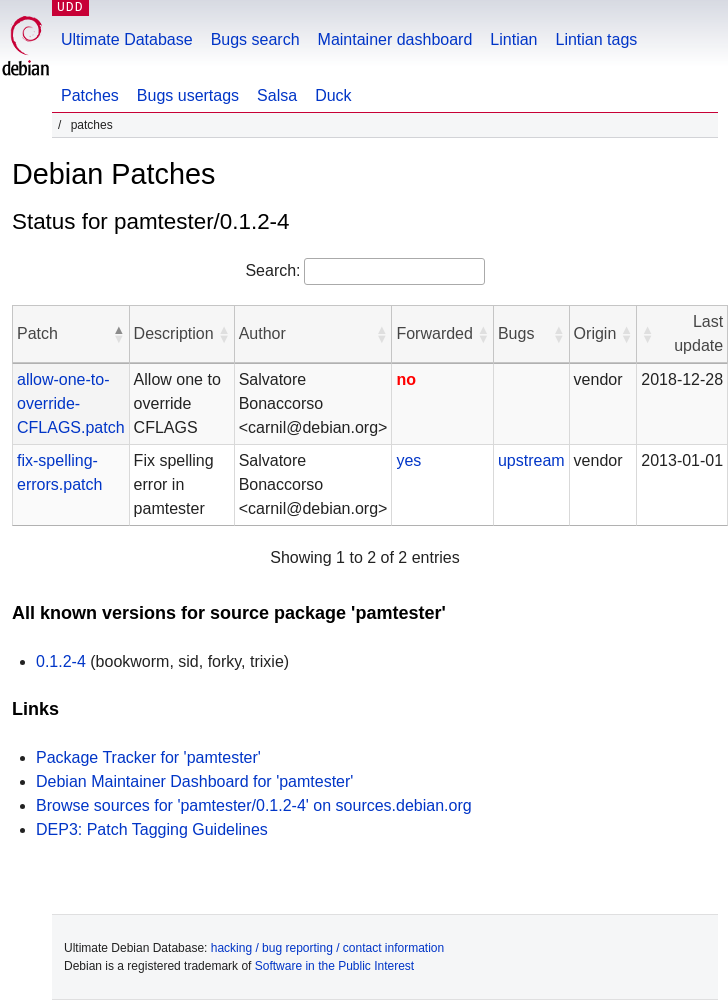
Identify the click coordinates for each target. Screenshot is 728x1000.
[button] (119, 334)
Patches (90, 95)
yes (408, 460)
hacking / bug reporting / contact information (327, 948)
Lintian (513, 39)
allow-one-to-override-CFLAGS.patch (71, 403)
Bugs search (255, 39)
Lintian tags (596, 39)
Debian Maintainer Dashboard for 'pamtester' (194, 781)
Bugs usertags (188, 95)
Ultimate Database (127, 39)
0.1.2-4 (61, 661)
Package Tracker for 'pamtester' (148, 757)
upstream (531, 460)
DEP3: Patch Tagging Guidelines (152, 829)
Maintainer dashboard (395, 39)
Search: (272, 270)
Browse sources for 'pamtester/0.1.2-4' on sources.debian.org (254, 805)
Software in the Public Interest (334, 966)
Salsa (277, 95)
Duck (333, 95)
